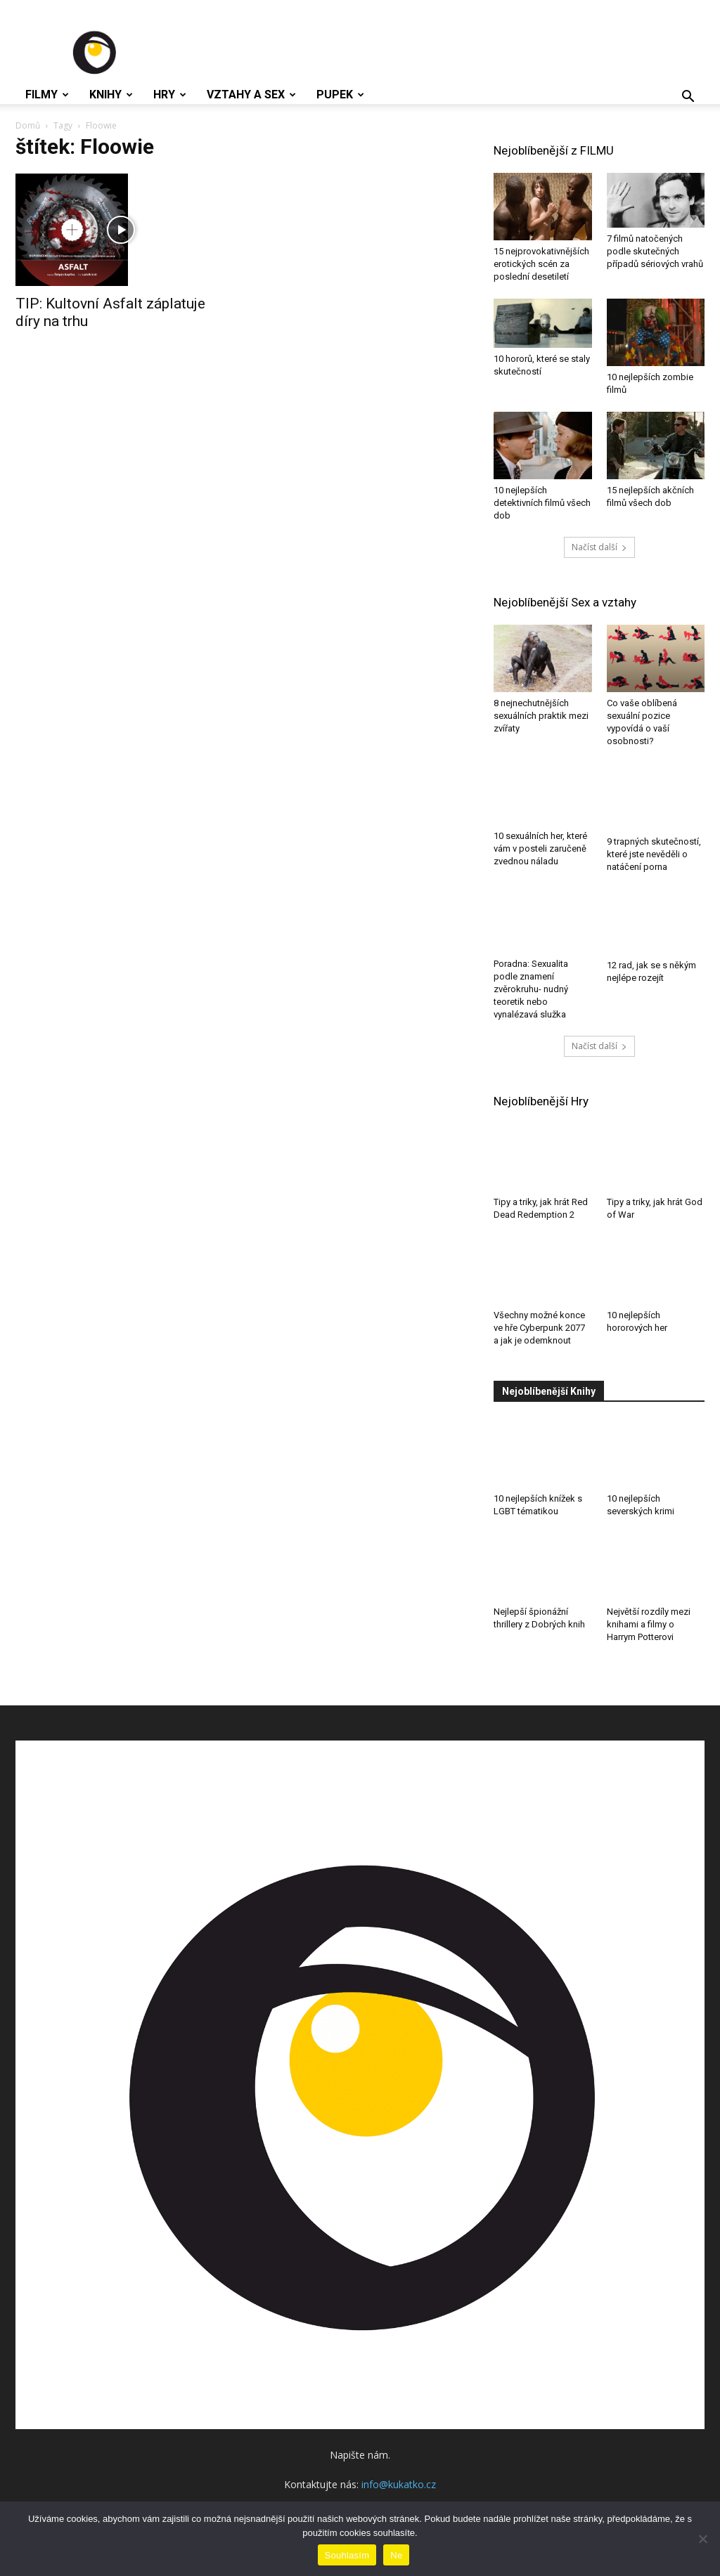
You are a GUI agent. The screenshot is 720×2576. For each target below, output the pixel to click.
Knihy (111, 94)
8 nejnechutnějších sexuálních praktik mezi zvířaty (541, 716)
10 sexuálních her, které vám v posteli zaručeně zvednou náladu (540, 854)
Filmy (47, 94)
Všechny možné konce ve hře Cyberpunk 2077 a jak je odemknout (539, 1331)
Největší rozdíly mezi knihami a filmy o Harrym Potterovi (648, 1628)
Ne (396, 2555)
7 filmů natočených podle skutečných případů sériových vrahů (655, 251)
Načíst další (599, 547)
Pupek (340, 94)
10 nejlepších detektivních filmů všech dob (542, 503)
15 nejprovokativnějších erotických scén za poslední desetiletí (541, 264)
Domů (27, 125)
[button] (688, 98)
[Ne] (702, 2539)
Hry (169, 94)
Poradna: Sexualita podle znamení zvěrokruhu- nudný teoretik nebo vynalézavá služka (531, 992)
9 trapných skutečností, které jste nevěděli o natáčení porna (654, 854)
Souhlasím (347, 2555)
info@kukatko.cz (398, 2487)
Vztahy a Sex (251, 94)
